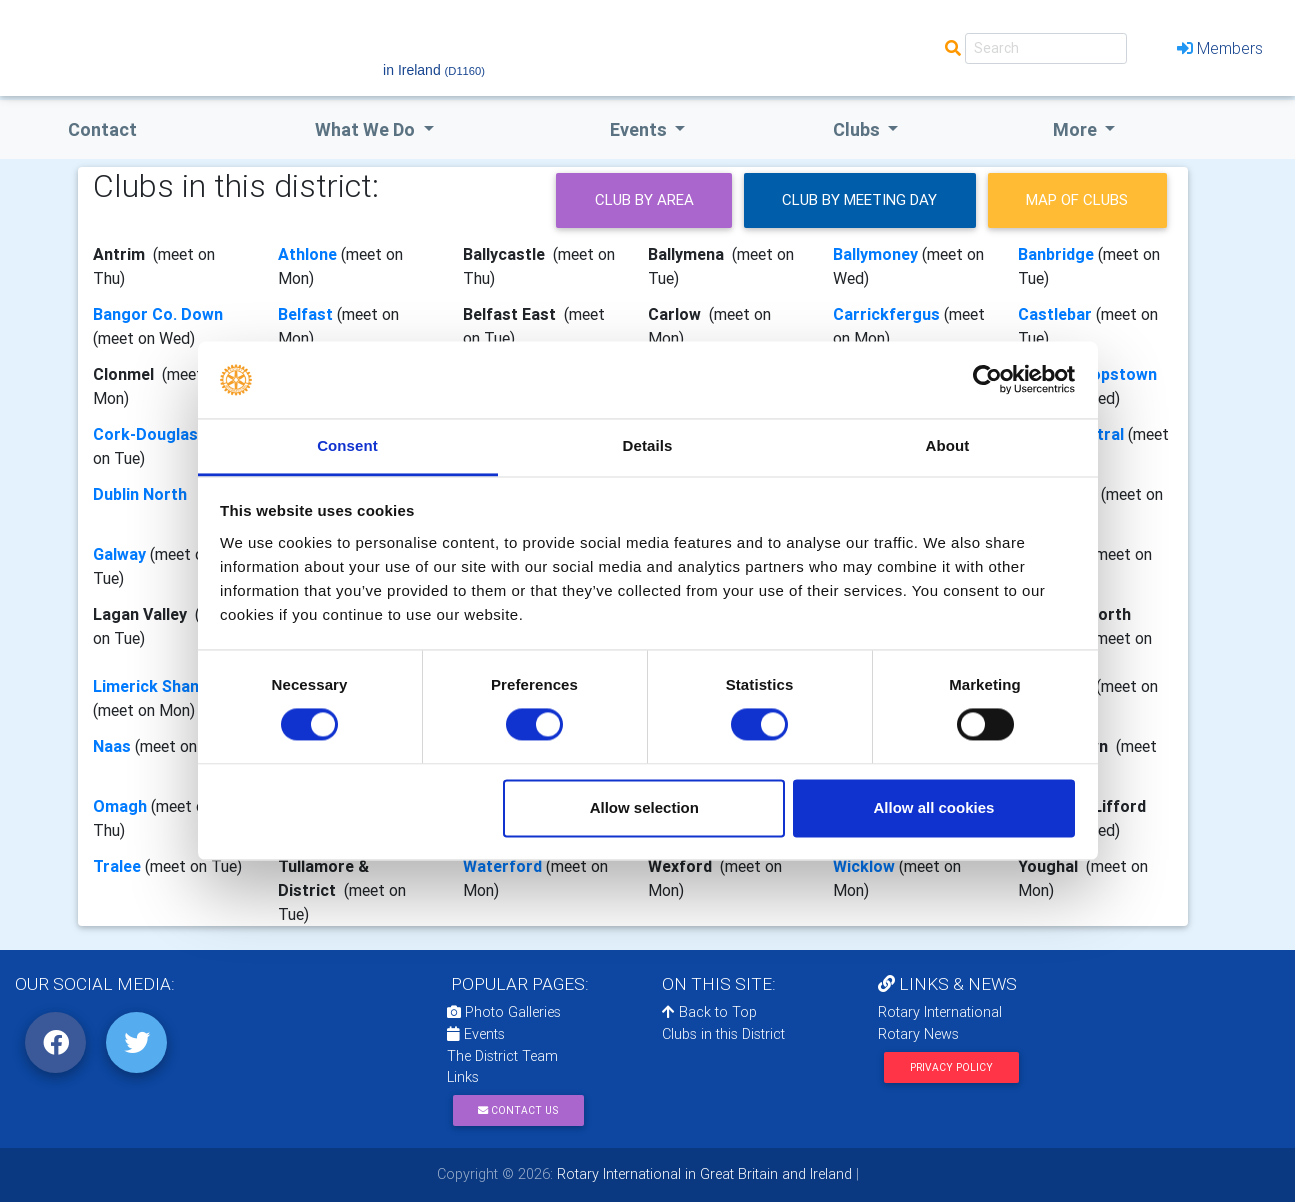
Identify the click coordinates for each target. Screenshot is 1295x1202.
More (1077, 129)
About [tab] (948, 445)
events (640, 129)
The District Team (502, 1056)
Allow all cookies (933, 807)
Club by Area (644, 199)
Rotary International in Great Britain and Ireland (702, 1174)
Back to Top (709, 1012)
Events (476, 1034)
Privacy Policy (951, 1067)
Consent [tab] (347, 445)
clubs (858, 129)
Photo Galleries (504, 1012)
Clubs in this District (723, 1034)
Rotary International (940, 1012)
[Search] (1046, 48)
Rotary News (918, 1034)
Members (1220, 48)
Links (463, 1077)
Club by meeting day (859, 199)
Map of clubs (1077, 199)
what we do (367, 129)
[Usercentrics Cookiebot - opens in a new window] (987, 380)
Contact (102, 129)
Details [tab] (648, 445)
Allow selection (644, 807)
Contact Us (518, 1110)
